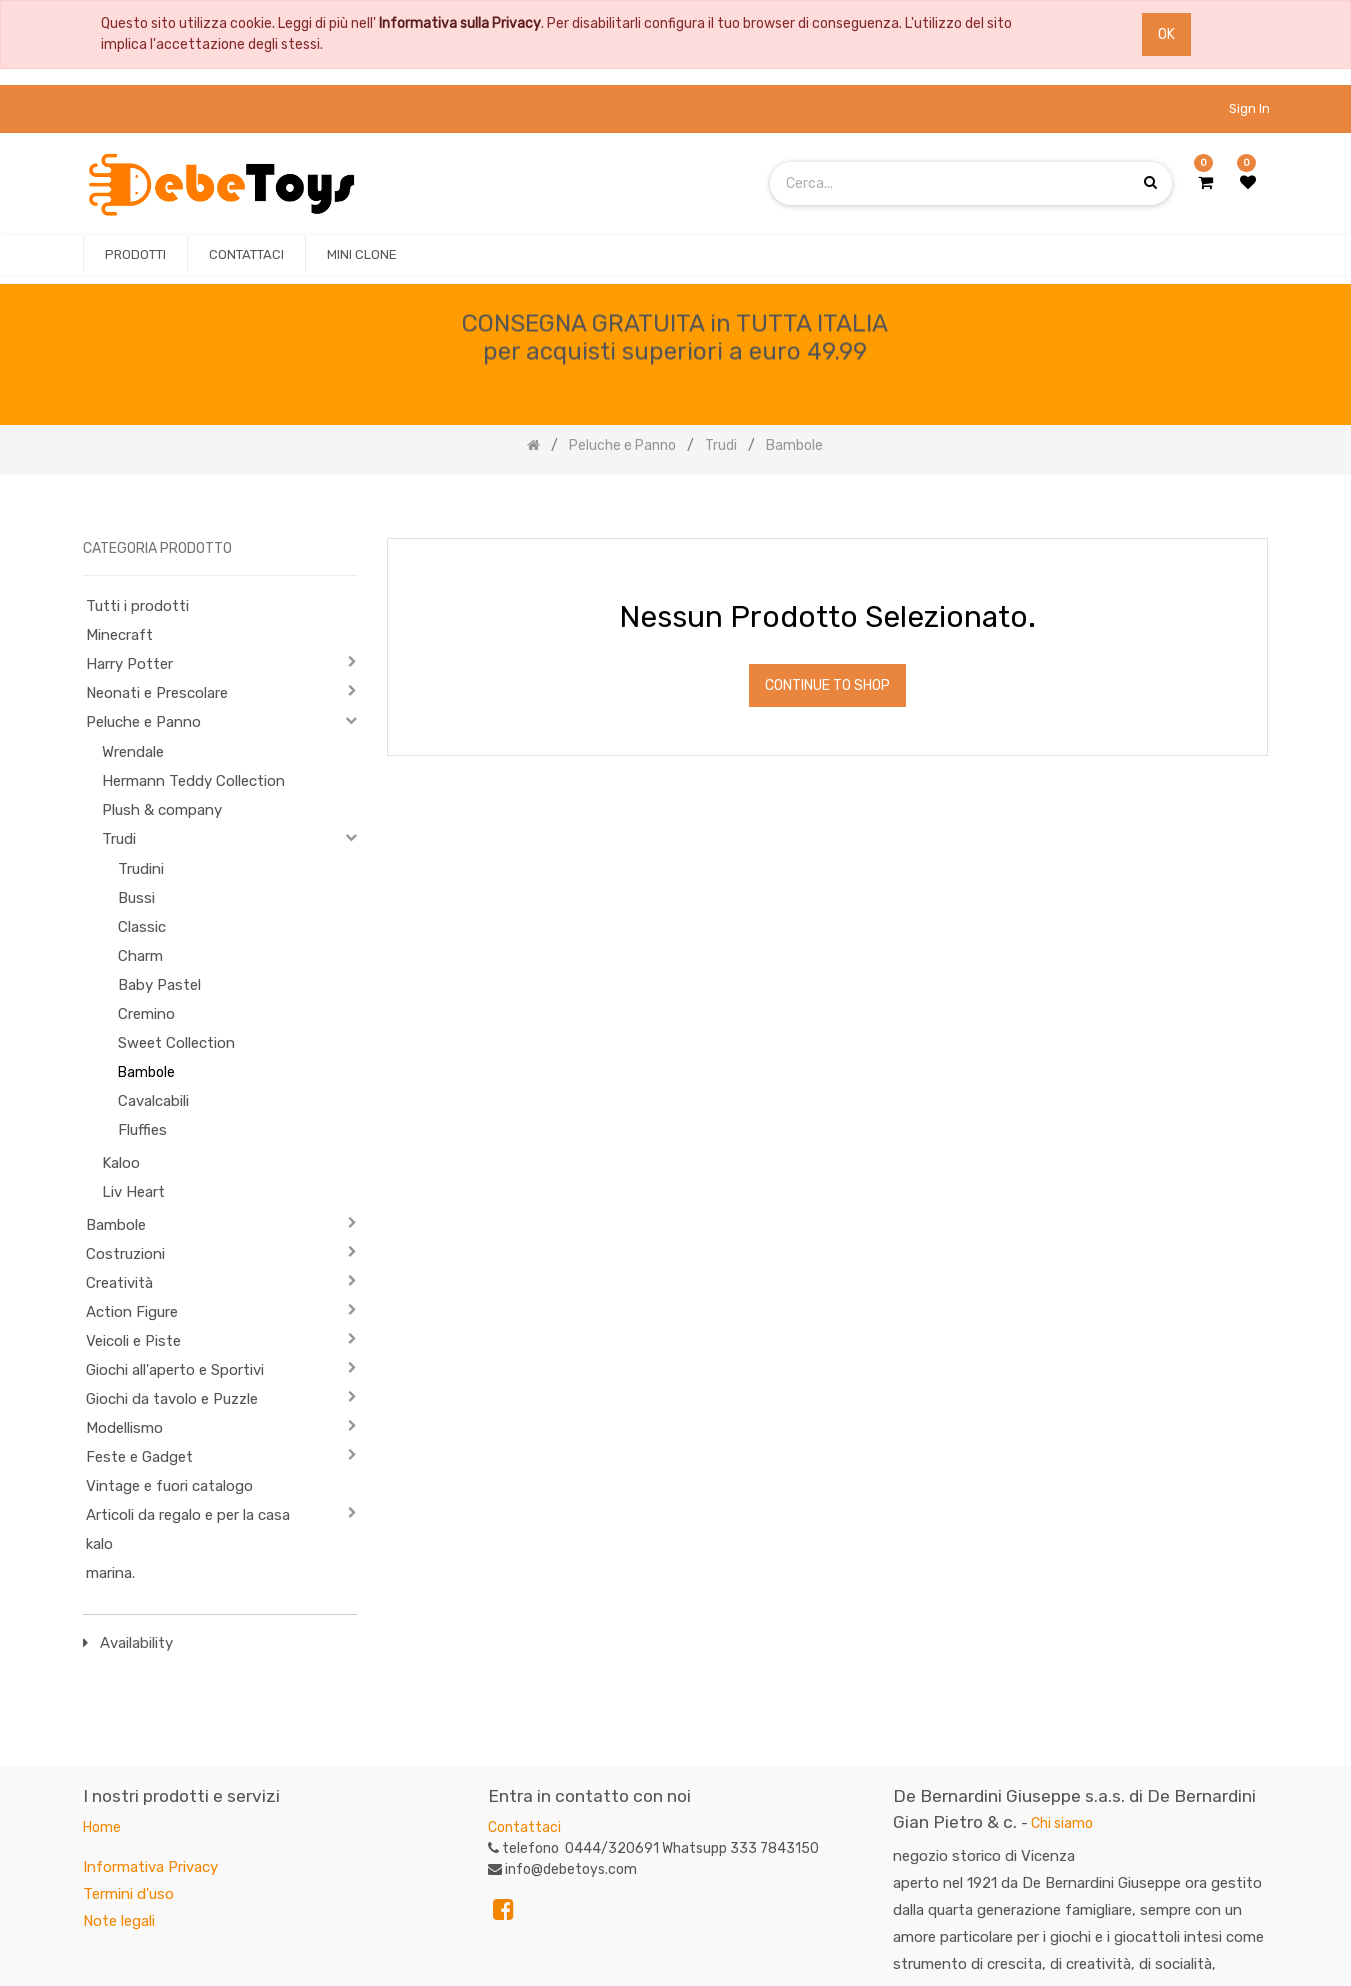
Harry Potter (129, 664)
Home (102, 1827)
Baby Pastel (159, 985)
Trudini (141, 869)
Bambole (146, 1072)
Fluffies (142, 1130)
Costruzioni (125, 1254)
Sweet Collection (176, 1043)
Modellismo (124, 1428)
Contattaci (524, 1827)
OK (1166, 34)
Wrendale (133, 752)
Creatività (119, 1283)
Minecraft (119, 635)
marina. (110, 1573)
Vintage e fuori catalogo (169, 1486)
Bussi (136, 898)
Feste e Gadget (139, 1457)
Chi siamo (1062, 1823)
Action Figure (132, 1312)
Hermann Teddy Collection (193, 781)
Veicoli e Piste (133, 1341)
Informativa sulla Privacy (460, 23)
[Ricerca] (1252, 507)
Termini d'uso (128, 1894)
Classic (142, 927)
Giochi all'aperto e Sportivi (175, 1370)
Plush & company (162, 810)
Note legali (119, 1921)
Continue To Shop (827, 685)
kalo (99, 1544)
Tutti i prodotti (137, 606)
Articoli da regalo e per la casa (188, 1515)
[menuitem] (135, 255)
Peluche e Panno (143, 722)
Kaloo (121, 1163)
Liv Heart (133, 1192)
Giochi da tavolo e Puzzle (172, 1399)
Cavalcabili (153, 1101)
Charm (140, 956)
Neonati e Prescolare (157, 693)
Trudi (119, 839)
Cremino (146, 1014)
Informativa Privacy (150, 1867)
